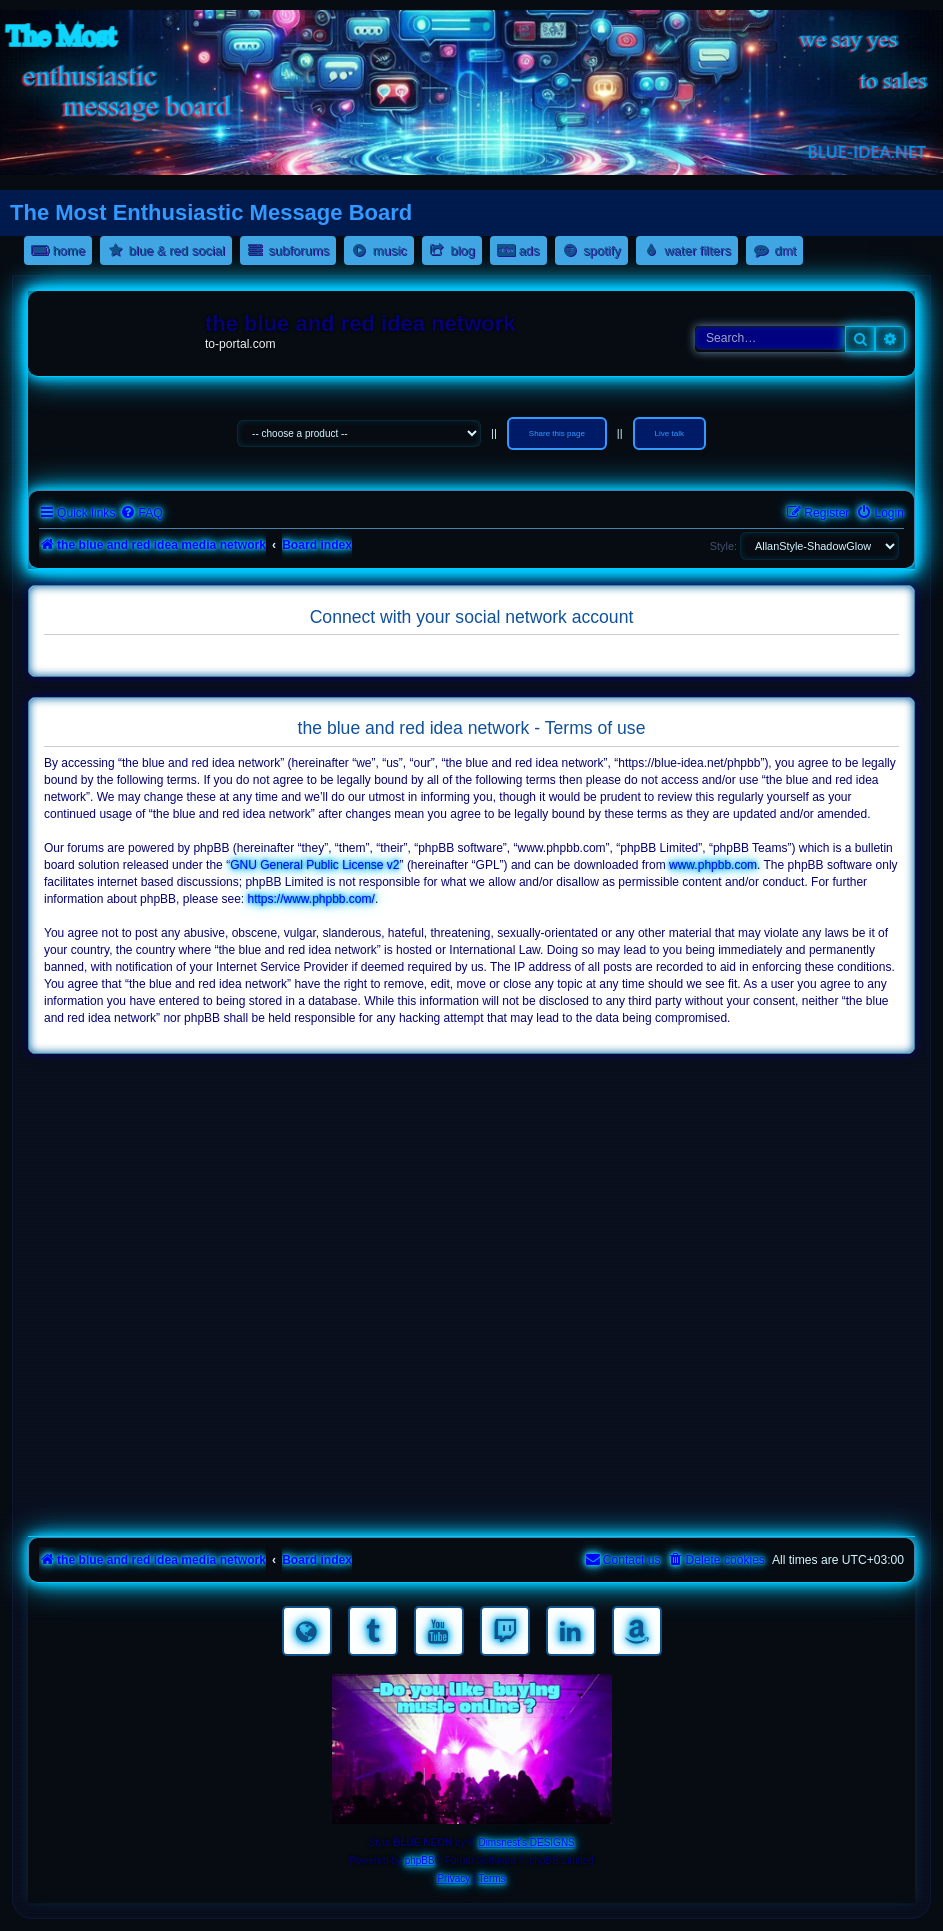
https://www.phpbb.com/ (310, 899)
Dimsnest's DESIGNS (526, 1842)
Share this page (557, 433)
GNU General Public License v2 (314, 865)
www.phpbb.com (713, 865)
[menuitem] (141, 513)
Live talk (669, 433)
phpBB (420, 1860)
